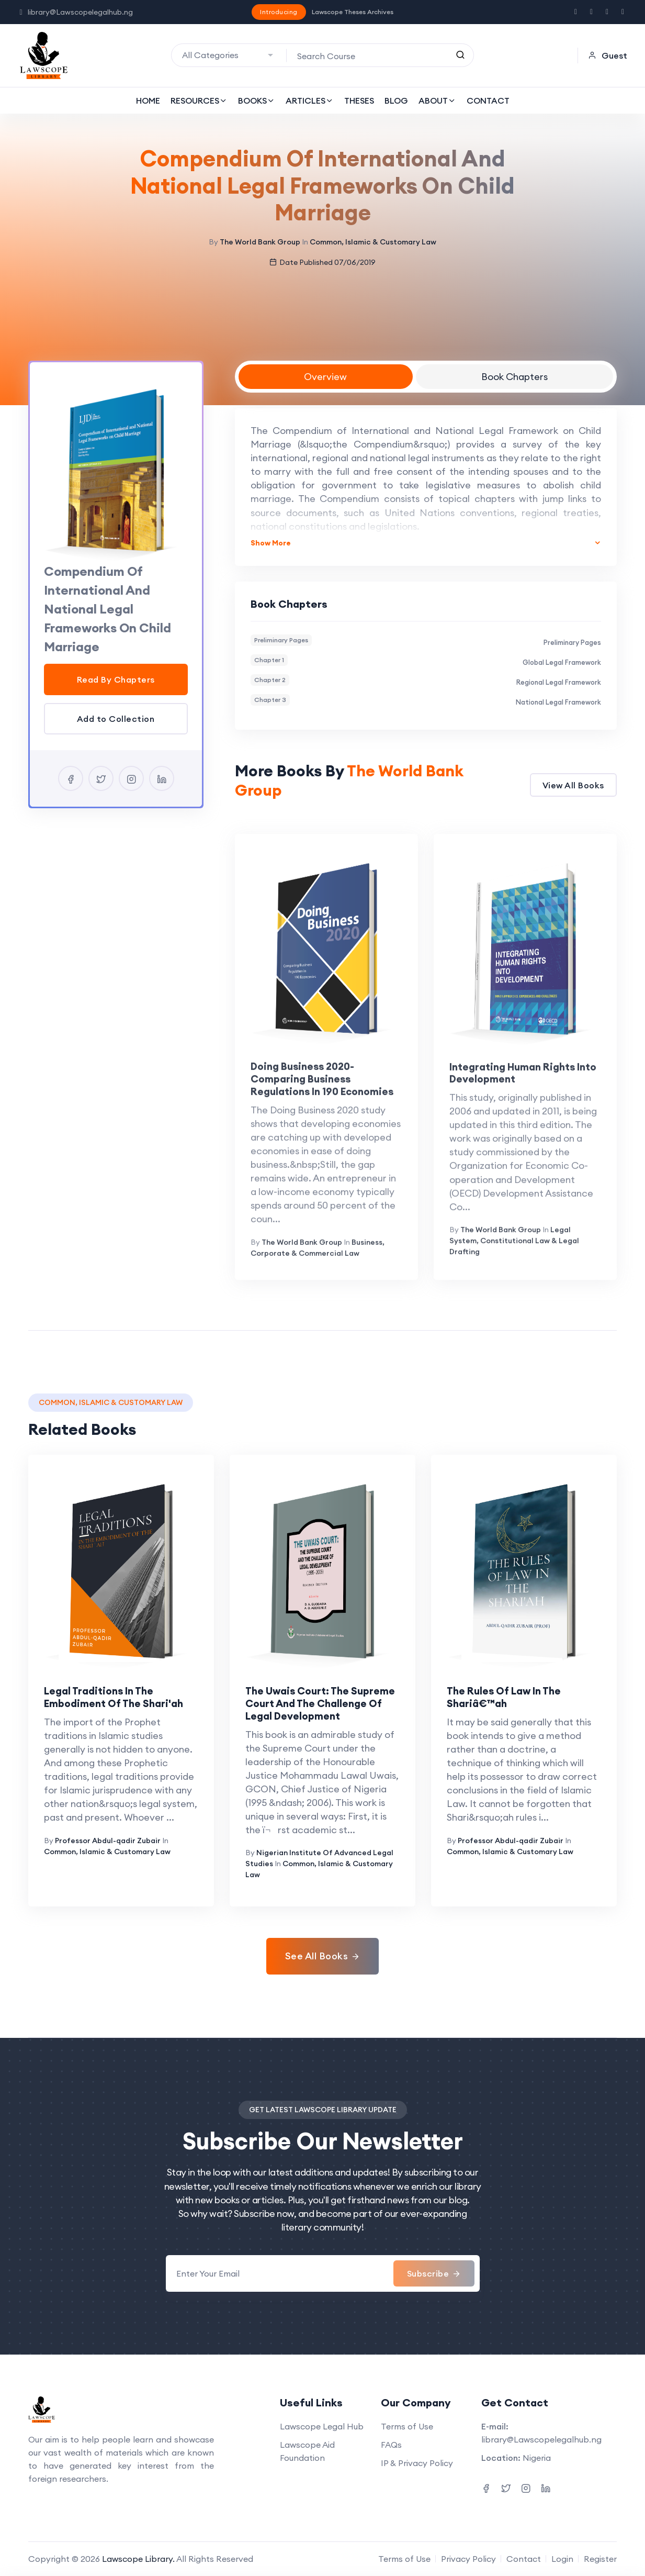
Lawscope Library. (138, 2558)
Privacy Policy (468, 2558)
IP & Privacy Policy (417, 2463)
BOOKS (256, 100)
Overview (325, 377)
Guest (607, 55)
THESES (359, 100)
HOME (148, 100)
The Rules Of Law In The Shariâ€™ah (504, 1697)
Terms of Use (407, 2426)
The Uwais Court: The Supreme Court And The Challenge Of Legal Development (320, 1703)
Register (600, 2558)
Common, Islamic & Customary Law (373, 242)
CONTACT (488, 100)
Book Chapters (514, 377)
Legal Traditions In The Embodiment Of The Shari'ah (113, 1697)
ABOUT (437, 100)
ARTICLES (310, 100)
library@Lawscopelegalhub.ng (76, 12)
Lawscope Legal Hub (322, 2426)
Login (562, 2558)
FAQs (391, 2444)
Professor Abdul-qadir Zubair (108, 1840)
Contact (523, 2558)
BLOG (396, 100)
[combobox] (229, 55)
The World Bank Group (260, 242)
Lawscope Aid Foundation (307, 2451)
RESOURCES (199, 100)
